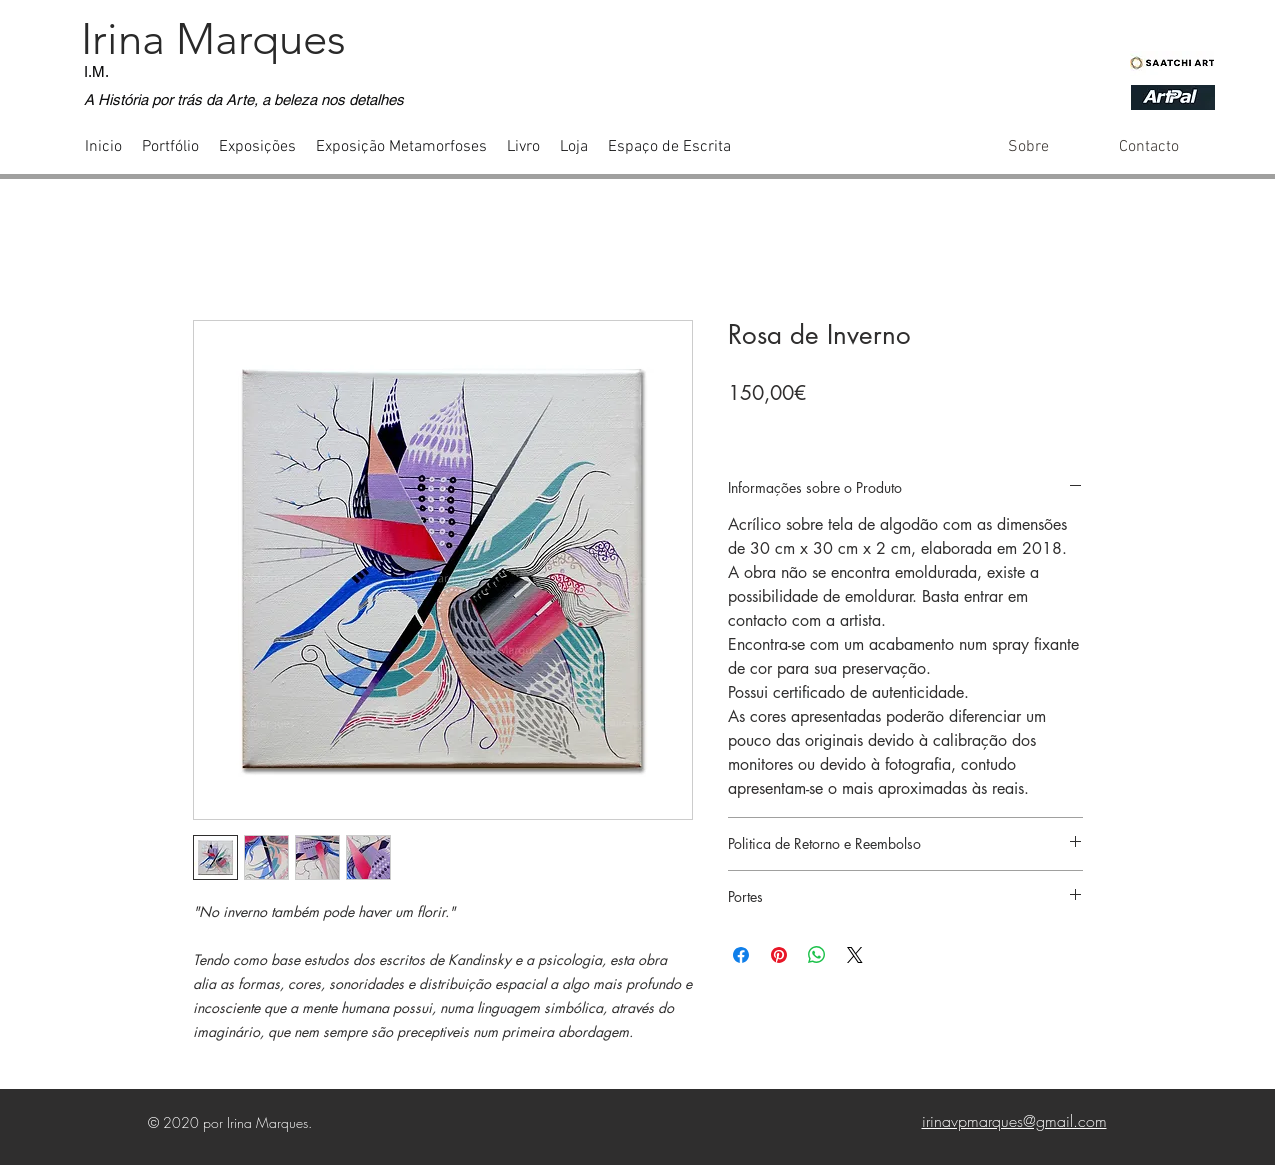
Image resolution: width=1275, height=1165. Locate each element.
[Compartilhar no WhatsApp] (817, 955)
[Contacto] (1148, 147)
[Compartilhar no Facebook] (741, 955)
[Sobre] (1028, 147)
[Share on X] (855, 955)
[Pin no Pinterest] (779, 955)
